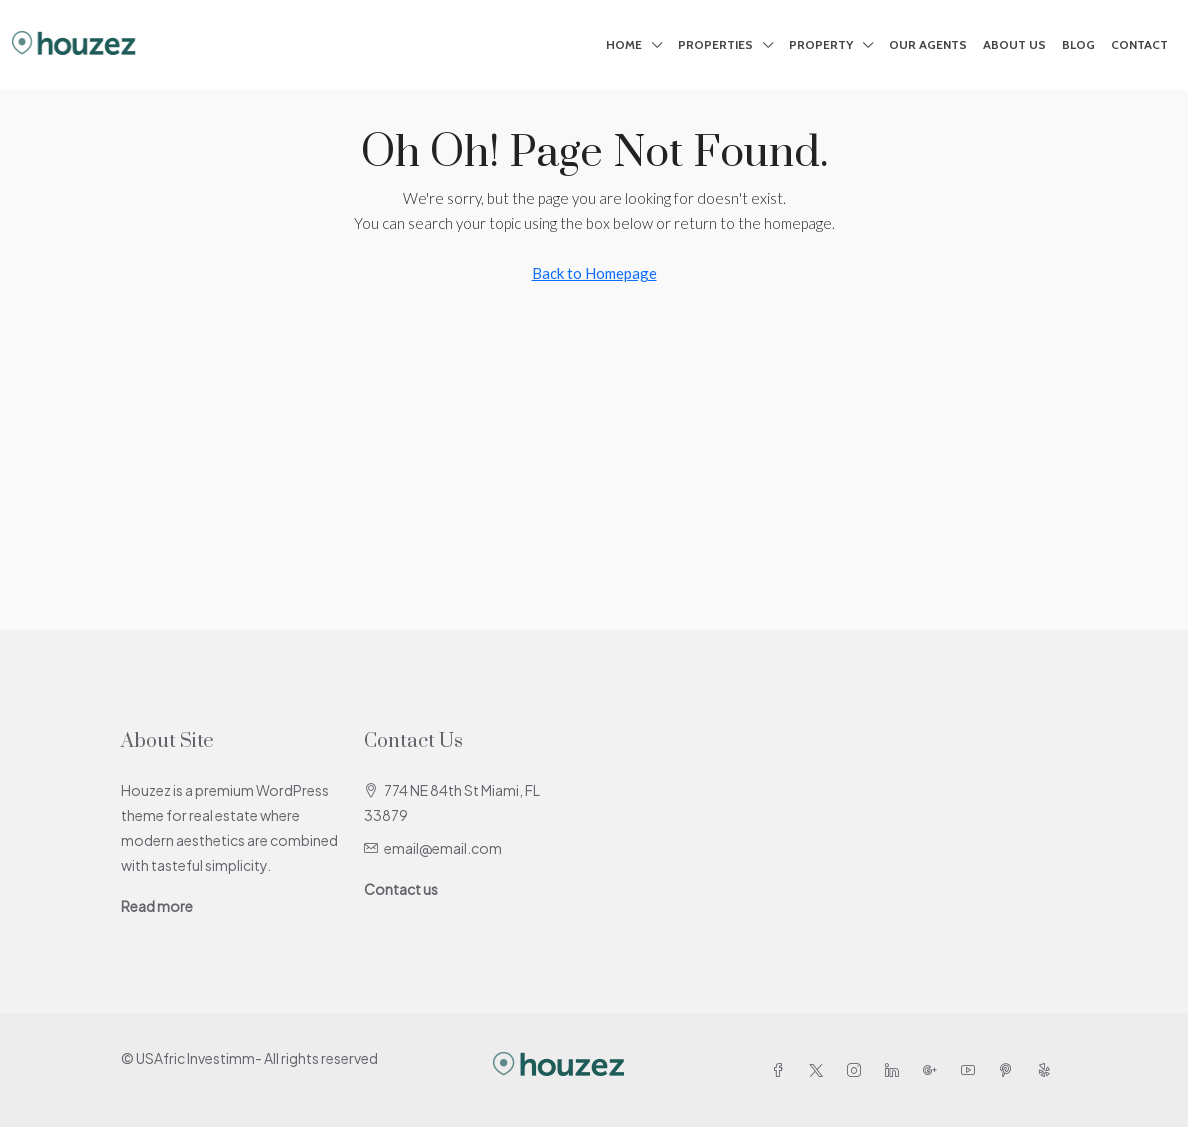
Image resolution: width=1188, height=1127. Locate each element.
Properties (715, 44)
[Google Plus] (934, 1070)
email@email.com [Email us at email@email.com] (443, 848)
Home (624, 44)
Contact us (401, 889)
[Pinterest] (1010, 1070)
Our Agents (928, 44)
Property (821, 44)
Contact (1139, 44)
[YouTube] (972, 1070)
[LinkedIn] (896, 1070)
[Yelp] (1048, 1070)
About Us (1014, 44)
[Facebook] (782, 1070)
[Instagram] (858, 1070)
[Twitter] (820, 1070)
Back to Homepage (594, 273)
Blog (1078, 44)
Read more (157, 906)
